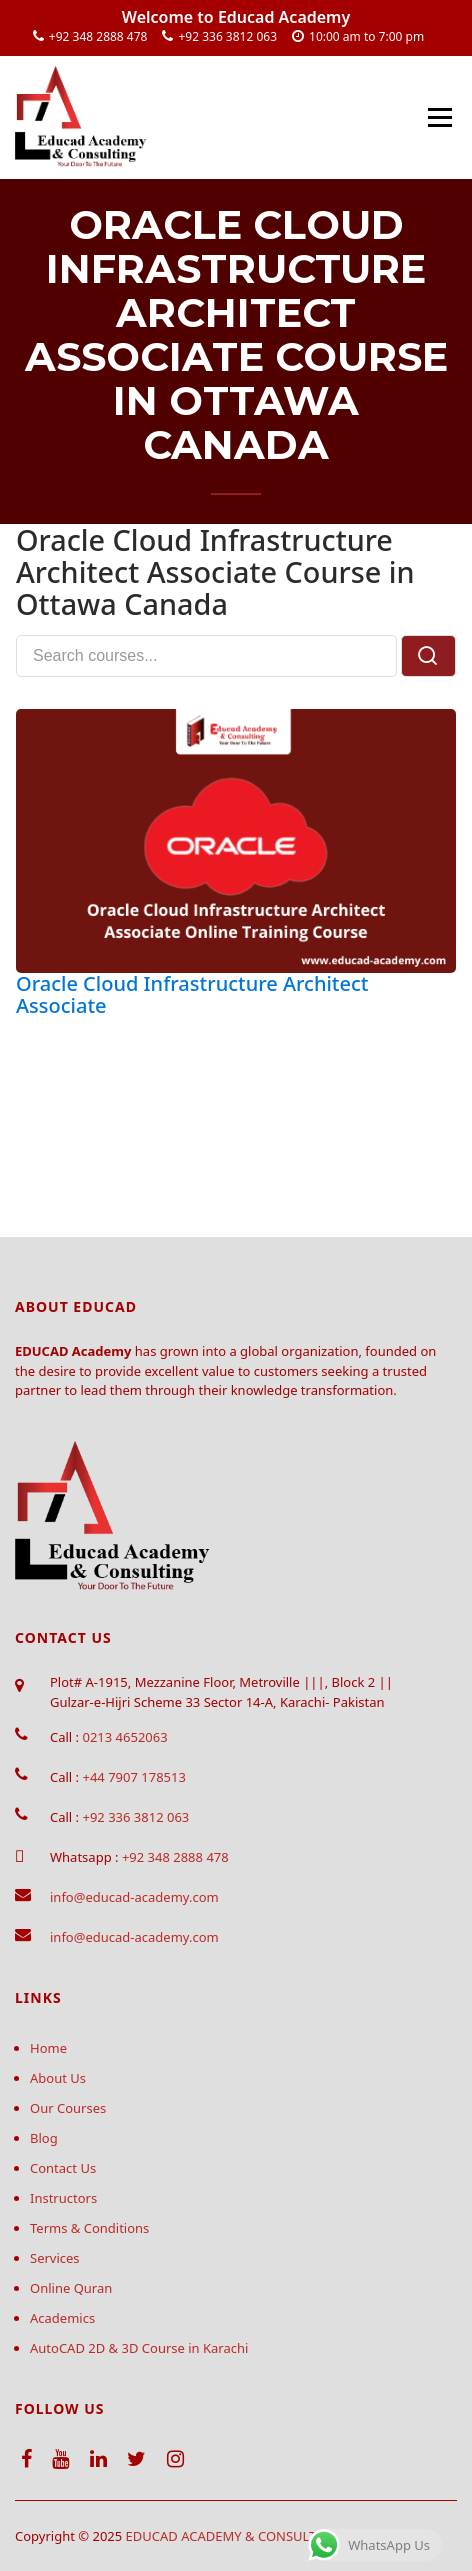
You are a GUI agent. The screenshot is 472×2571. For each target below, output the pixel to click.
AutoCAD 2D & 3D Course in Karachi (139, 2348)
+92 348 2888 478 (98, 36)
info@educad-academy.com (134, 1897)
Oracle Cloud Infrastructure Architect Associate (192, 994)
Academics (62, 2318)
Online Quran (71, 2288)
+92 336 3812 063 (227, 36)
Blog (44, 2138)
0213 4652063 (124, 1737)
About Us (58, 2078)
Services (55, 2258)
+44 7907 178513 (133, 1777)
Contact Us (63, 2168)
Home (48, 2048)
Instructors (63, 2198)
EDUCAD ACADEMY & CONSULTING (233, 2536)
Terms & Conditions (89, 2228)
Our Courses (68, 2108)
